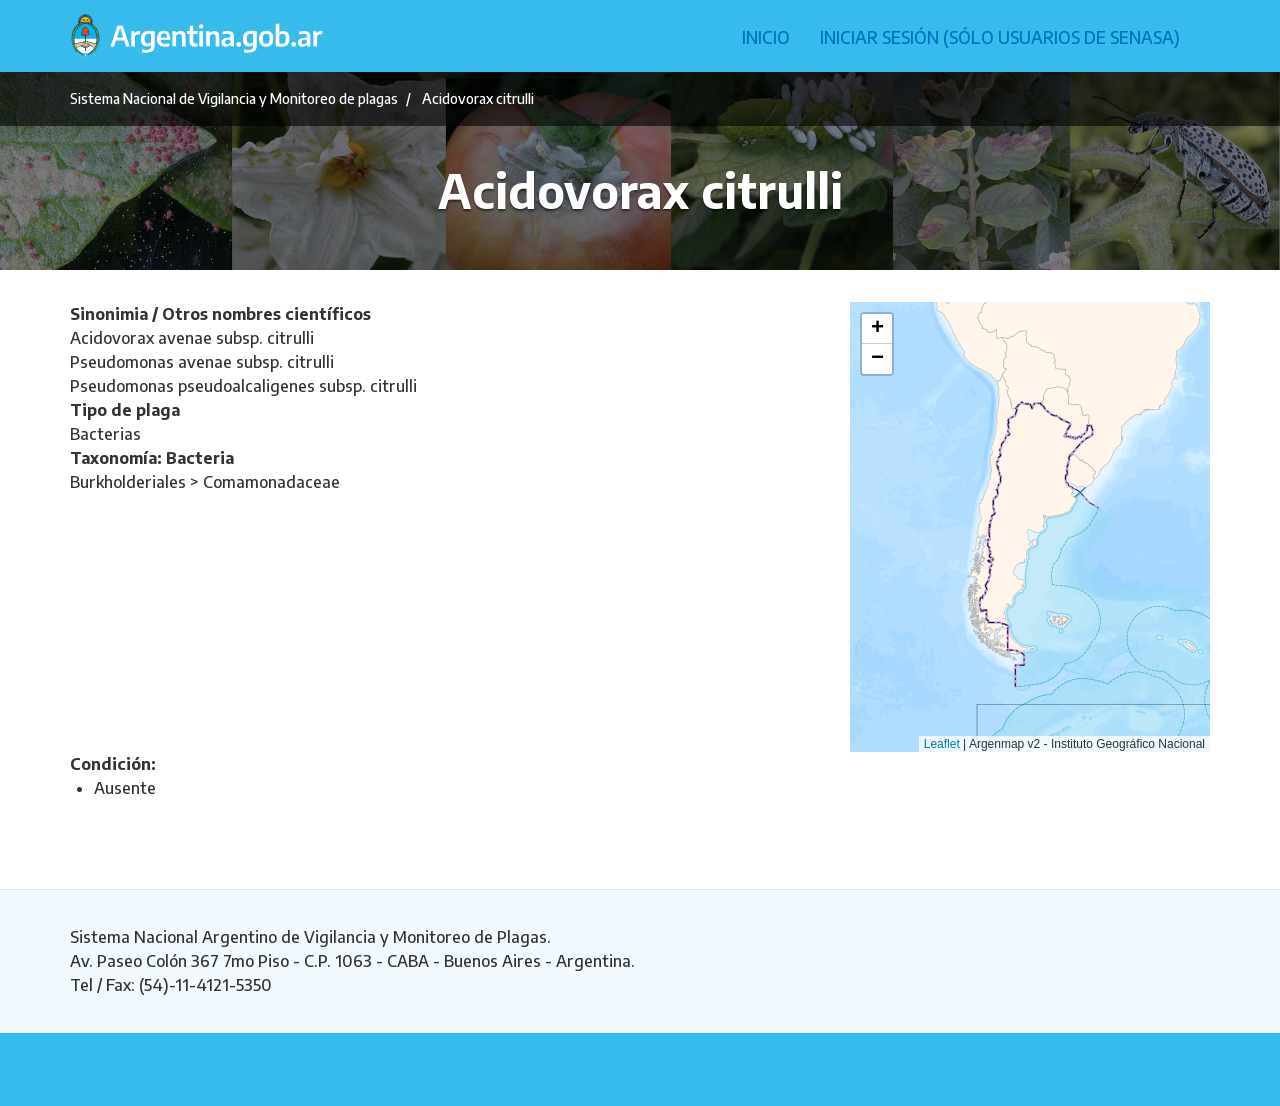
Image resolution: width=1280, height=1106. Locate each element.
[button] (877, 329)
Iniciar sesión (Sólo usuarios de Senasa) (1000, 37)
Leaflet (942, 744)
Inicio (766, 37)
